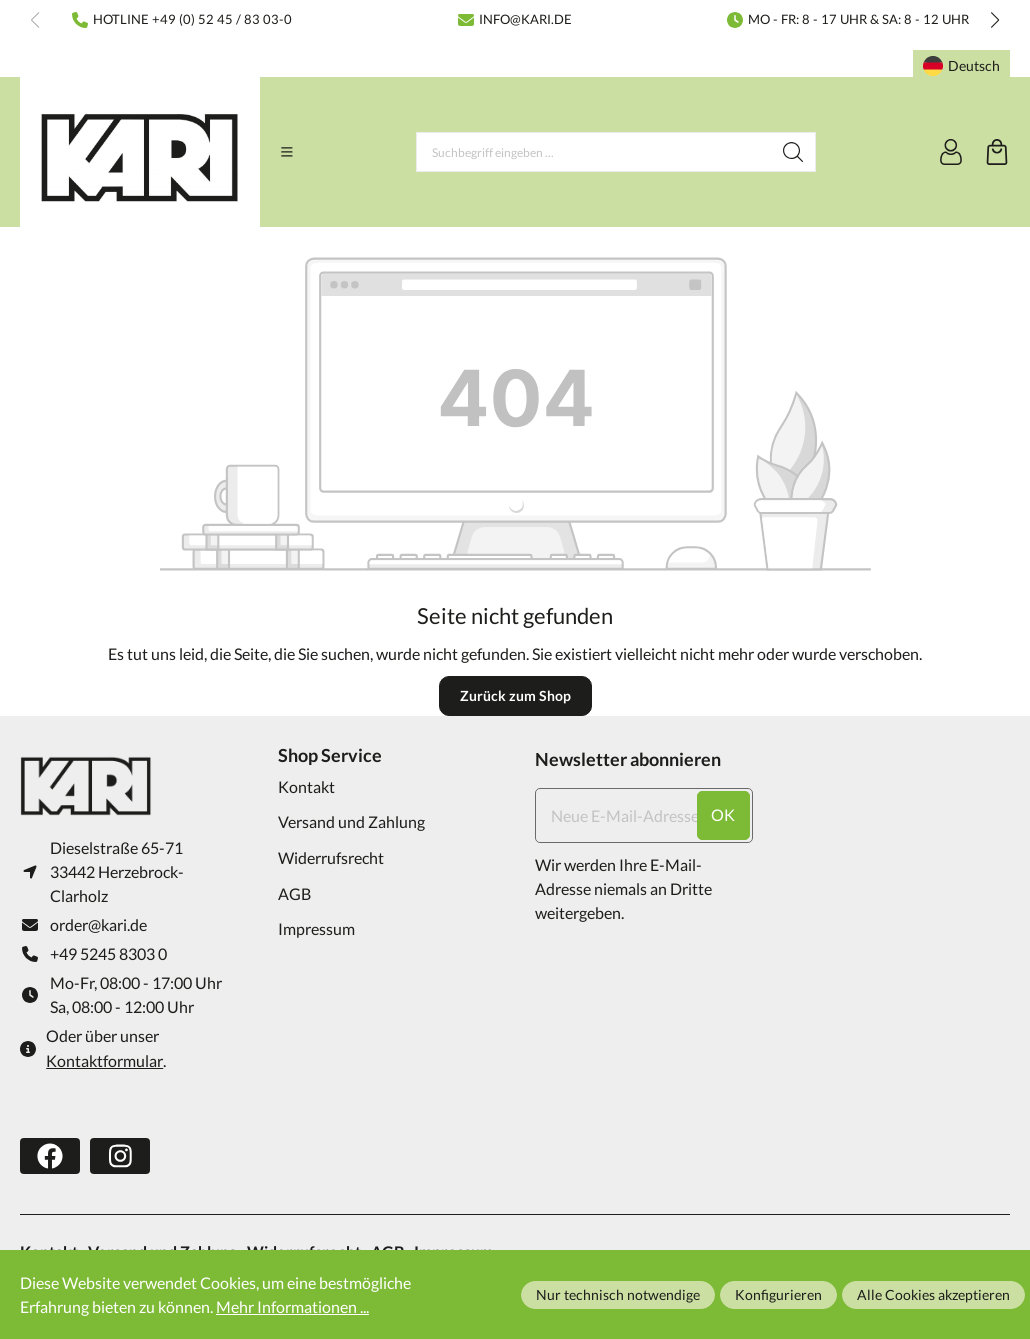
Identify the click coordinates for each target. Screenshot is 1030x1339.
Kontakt (306, 786)
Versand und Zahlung (351, 821)
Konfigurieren (778, 1294)
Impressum (316, 928)
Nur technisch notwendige (618, 1294)
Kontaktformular (104, 1060)
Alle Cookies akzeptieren (933, 1294)
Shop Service (330, 755)
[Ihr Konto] (951, 152)
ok (723, 814)
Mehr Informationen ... (292, 1306)
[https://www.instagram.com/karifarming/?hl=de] (120, 1156)
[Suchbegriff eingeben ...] (594, 152)
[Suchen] (793, 152)
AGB (294, 893)
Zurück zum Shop (515, 695)
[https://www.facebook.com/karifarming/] (50, 1156)
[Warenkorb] (997, 152)
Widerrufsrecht (331, 857)
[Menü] (287, 152)
